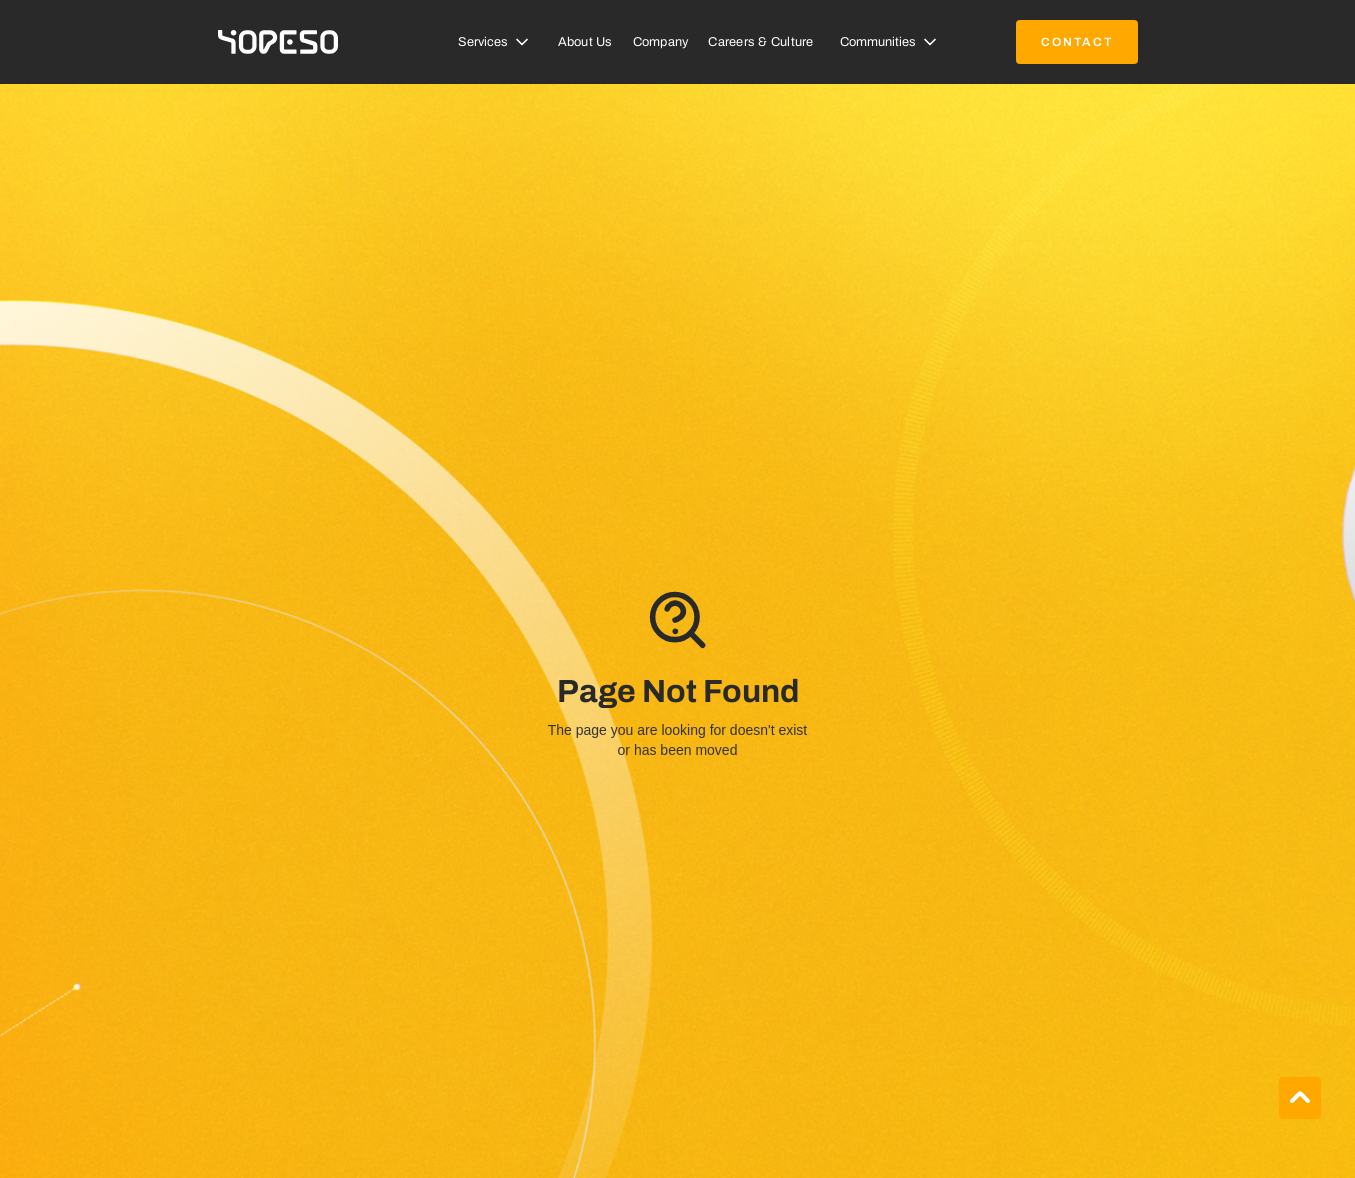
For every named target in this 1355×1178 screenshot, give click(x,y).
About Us (585, 42)
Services (483, 42)
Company (661, 42)
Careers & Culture (760, 42)
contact (1077, 42)
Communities (878, 42)
